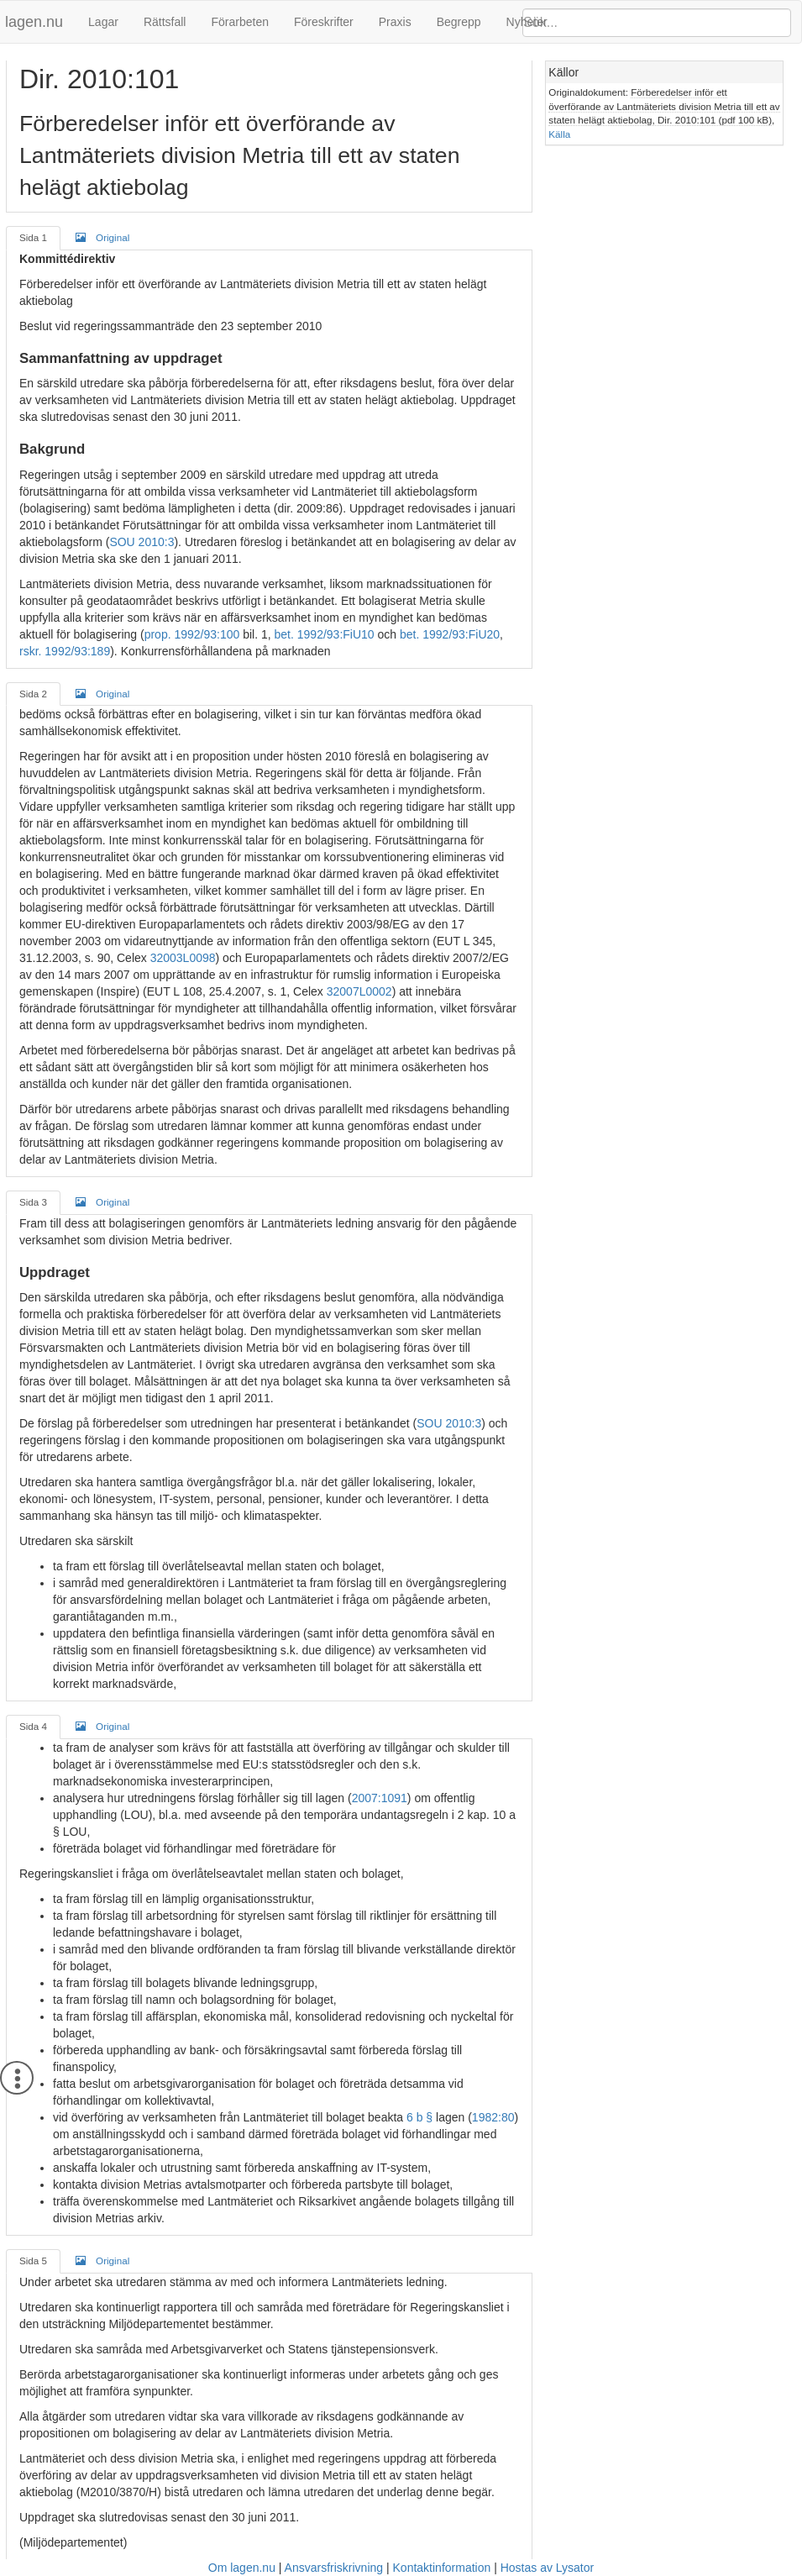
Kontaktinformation (442, 2567)
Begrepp (459, 22)
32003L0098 (183, 958)
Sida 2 (33, 693)
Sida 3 (33, 1201)
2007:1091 (379, 1798)
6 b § (419, 2117)
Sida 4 (33, 1726)
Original (102, 237)
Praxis (395, 22)
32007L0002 (359, 991)
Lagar (103, 22)
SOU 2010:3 (141, 542)
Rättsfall (165, 22)
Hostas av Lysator (548, 2567)
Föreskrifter (324, 22)
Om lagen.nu (241, 2567)
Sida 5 (33, 2260)
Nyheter (527, 22)
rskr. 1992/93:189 (64, 651)
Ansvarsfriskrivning (334, 2567)
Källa (559, 134)
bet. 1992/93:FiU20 (450, 634)
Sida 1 (33, 237)
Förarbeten (239, 22)
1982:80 (493, 2117)
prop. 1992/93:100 (192, 634)
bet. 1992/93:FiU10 (325, 634)
